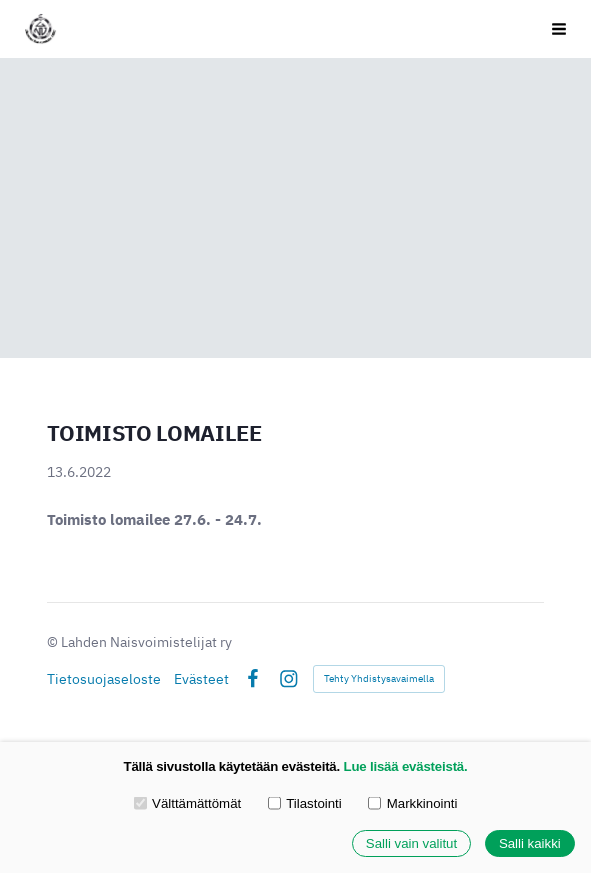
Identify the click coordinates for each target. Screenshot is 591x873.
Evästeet (201, 679)
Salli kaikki (530, 843)
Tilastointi (305, 802)
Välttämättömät (188, 802)
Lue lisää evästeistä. (406, 766)
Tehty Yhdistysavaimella (379, 678)
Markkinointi (412, 802)
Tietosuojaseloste (104, 679)
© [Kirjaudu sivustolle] (54, 642)
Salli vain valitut (411, 843)
